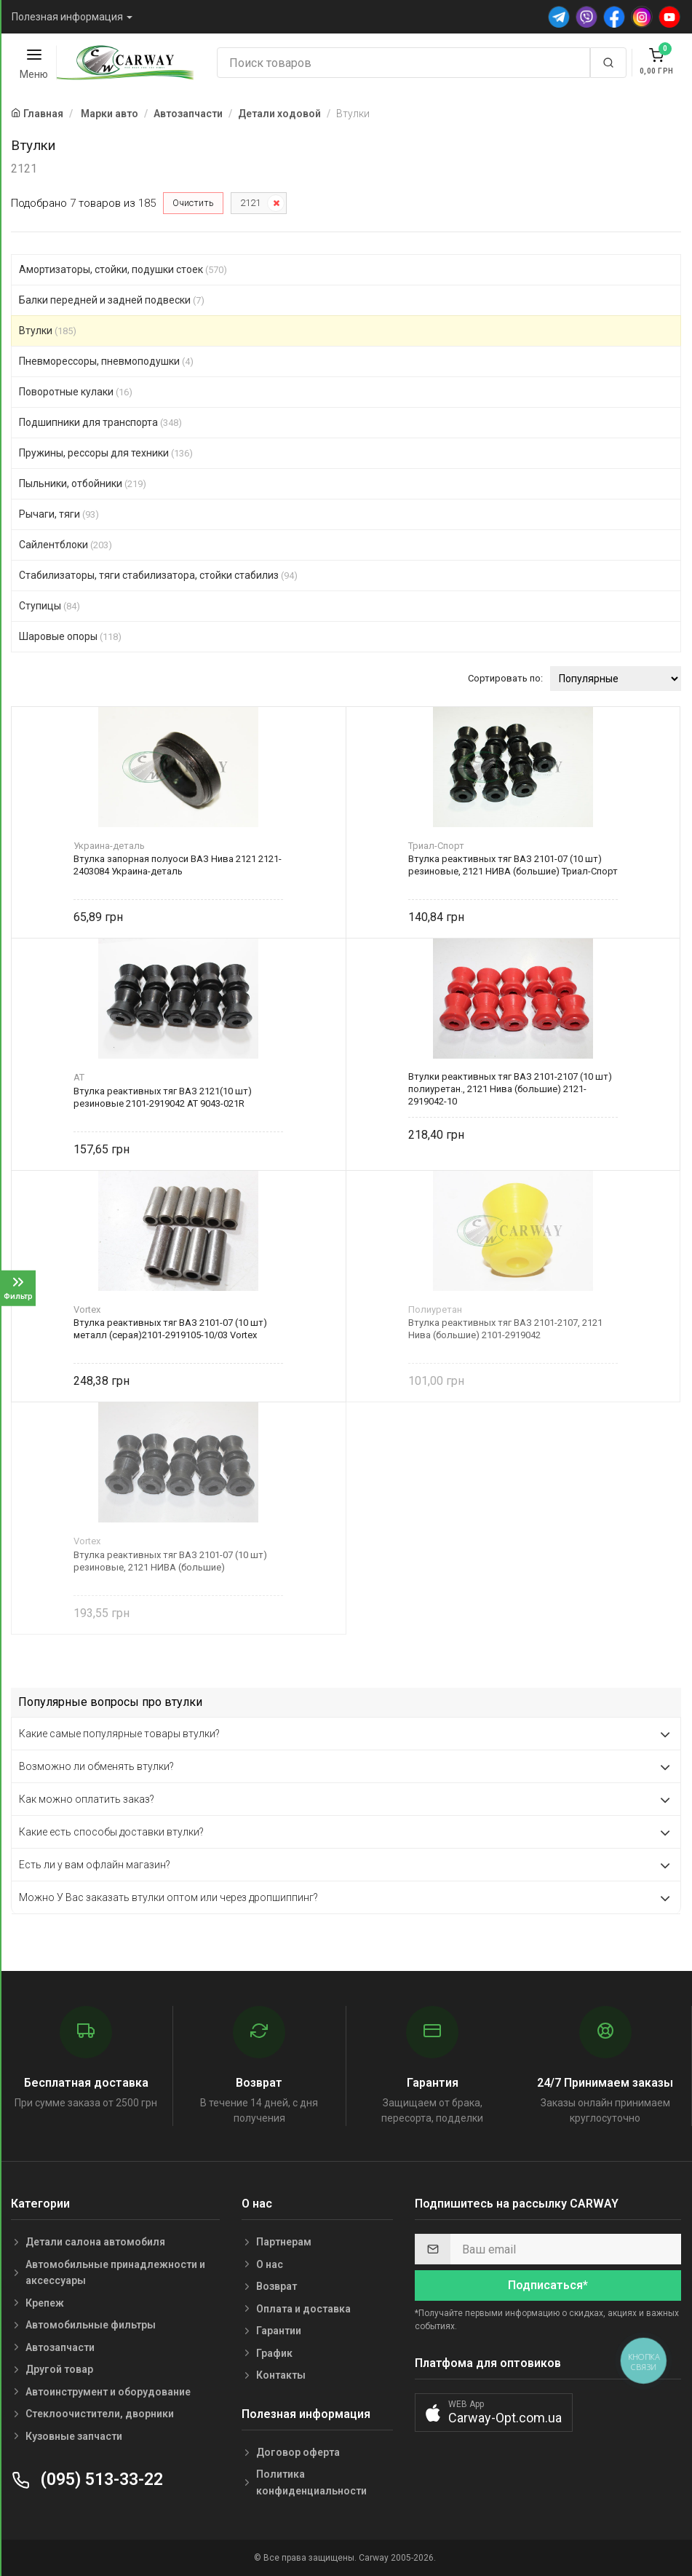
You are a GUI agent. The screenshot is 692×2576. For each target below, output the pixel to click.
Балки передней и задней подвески (111, 300)
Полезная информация (67, 17)
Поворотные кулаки (75, 392)
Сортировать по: (505, 678)
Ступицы (49, 606)
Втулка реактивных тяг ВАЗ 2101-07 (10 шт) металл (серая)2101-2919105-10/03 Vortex (170, 1328)
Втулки (47, 330)
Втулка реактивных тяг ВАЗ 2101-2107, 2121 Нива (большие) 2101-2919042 (505, 1328)
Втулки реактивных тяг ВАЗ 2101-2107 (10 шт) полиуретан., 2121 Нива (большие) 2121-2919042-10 (510, 1089)
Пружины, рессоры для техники (106, 453)
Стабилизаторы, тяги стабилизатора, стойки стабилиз (158, 575)
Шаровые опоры (70, 636)
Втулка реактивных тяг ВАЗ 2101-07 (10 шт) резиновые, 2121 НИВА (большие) (170, 1561)
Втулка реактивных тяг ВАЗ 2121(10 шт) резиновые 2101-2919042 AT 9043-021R (162, 1097)
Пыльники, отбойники (82, 483)
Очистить (193, 202)
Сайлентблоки (65, 544)
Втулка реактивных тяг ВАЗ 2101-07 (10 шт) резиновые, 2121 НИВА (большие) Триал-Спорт (513, 865)
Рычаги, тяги (59, 514)
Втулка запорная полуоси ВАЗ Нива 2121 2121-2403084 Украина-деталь (177, 865)
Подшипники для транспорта (100, 422)
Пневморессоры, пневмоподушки (106, 361)
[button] (494, 2412)
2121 (250, 202)
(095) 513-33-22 (87, 2479)
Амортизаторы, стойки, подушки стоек (123, 269)
